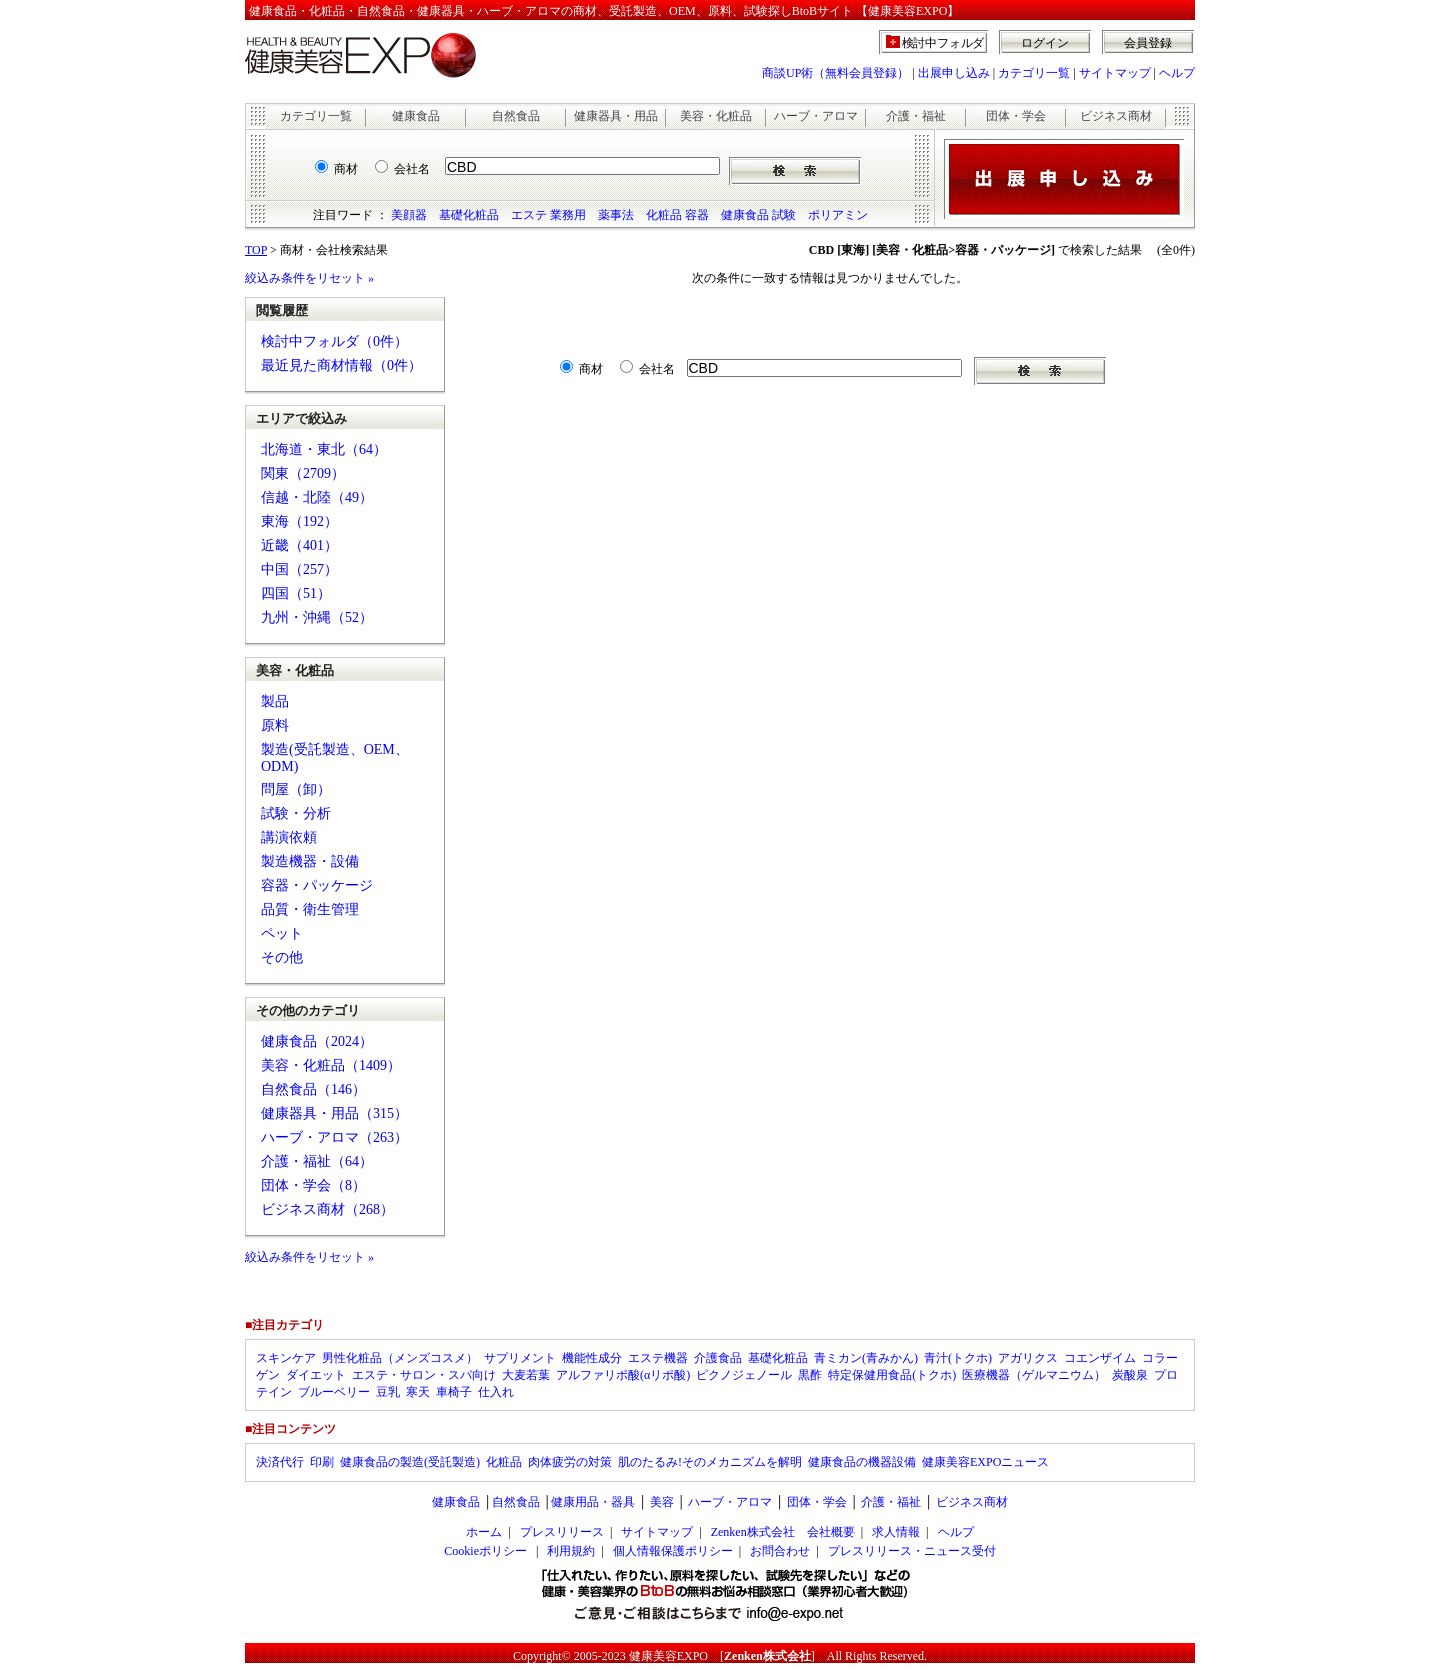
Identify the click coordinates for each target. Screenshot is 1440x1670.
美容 (662, 1502)
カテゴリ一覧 (1034, 73)
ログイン (1045, 43)
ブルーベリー (334, 1392)
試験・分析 (296, 813)
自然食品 (516, 116)
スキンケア (286, 1358)
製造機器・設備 (310, 861)
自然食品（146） (313, 1089)
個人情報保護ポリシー (673, 1551)
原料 (275, 725)
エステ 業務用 (548, 215)
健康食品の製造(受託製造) (410, 1462)
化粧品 (504, 1462)
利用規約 (571, 1551)
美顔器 (409, 215)
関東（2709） (303, 473)
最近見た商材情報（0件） (341, 365)
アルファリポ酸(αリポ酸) (623, 1375)
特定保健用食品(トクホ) (892, 1375)
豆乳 (388, 1392)
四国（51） (296, 593)
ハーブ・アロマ (816, 116)
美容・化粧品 (716, 116)
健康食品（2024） (317, 1041)
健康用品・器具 (593, 1502)
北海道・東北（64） (324, 449)
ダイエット (316, 1375)
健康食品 (416, 116)
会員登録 (1148, 43)
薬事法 (616, 215)
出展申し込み (954, 73)
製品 (275, 701)
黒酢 (810, 1375)
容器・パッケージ (317, 885)
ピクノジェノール (744, 1375)
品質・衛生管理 (310, 909)
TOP (256, 250)
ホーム (484, 1532)
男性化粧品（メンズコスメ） (400, 1358)
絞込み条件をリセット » (309, 278)
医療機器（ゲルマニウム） (1034, 1375)
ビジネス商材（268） (327, 1209)
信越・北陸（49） (317, 497)
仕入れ (496, 1392)
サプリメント (520, 1358)
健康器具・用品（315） (334, 1113)
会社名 (412, 169)
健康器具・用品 (616, 116)
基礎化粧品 (469, 215)
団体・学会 (1016, 116)
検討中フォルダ (943, 43)
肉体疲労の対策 (570, 1462)
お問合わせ (780, 1551)
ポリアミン (838, 215)
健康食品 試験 (758, 215)
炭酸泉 (1130, 1375)
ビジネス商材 (1116, 116)
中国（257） (299, 569)
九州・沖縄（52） (317, 617)
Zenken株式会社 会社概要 (783, 1532)
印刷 (322, 1462)
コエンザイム (1100, 1358)
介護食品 (718, 1358)
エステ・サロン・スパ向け (424, 1375)
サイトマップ (1115, 73)
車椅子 (454, 1392)
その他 (282, 957)
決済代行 (280, 1462)
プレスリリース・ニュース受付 (912, 1551)
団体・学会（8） (313, 1185)
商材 (346, 169)
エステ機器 (658, 1358)
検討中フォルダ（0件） (334, 341)
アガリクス (1028, 1358)
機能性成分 (592, 1358)
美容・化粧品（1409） (331, 1065)
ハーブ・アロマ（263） (334, 1137)
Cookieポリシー (485, 1551)
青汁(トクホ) (958, 1358)
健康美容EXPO (668, 1656)
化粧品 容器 (677, 215)
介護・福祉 (916, 116)
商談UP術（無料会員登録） (835, 73)
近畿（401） (299, 545)
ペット (282, 933)
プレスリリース (562, 1532)
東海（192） (299, 521)
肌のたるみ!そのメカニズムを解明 (710, 1462)
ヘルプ (1177, 73)
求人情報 (896, 1532)
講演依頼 (289, 837)
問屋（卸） (296, 789)
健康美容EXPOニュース (985, 1462)
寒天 (418, 1392)
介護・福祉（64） (317, 1161)
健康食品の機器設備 (862, 1462)
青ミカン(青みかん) (866, 1358)
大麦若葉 (526, 1375)
